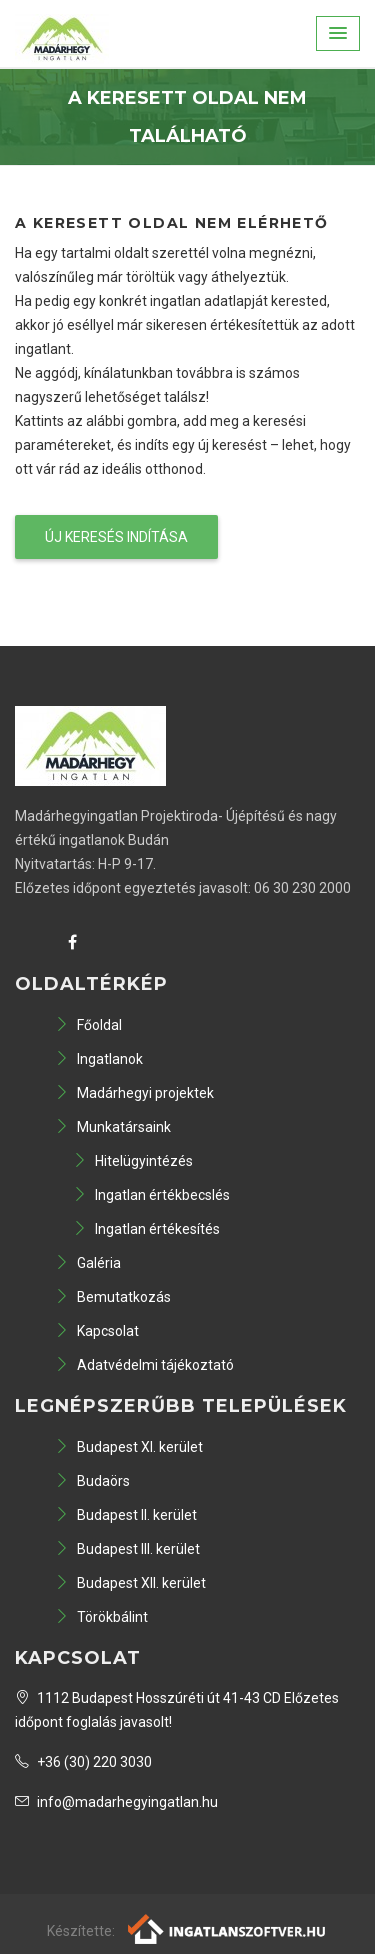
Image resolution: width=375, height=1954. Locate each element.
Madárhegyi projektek (134, 1093)
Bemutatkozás (113, 1297)
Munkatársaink (113, 1127)
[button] (338, 33)
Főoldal (88, 1025)
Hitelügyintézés (133, 1161)
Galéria (88, 1263)
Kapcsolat (97, 1331)
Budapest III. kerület (127, 1549)
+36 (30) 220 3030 (83, 1762)
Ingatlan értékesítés (146, 1229)
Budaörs (92, 1481)
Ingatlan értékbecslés (151, 1195)
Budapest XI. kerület (129, 1447)
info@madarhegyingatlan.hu (116, 1802)
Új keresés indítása (116, 537)
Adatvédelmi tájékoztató (144, 1365)
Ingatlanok (99, 1059)
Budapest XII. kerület (130, 1583)
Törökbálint (101, 1617)
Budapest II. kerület (126, 1515)
